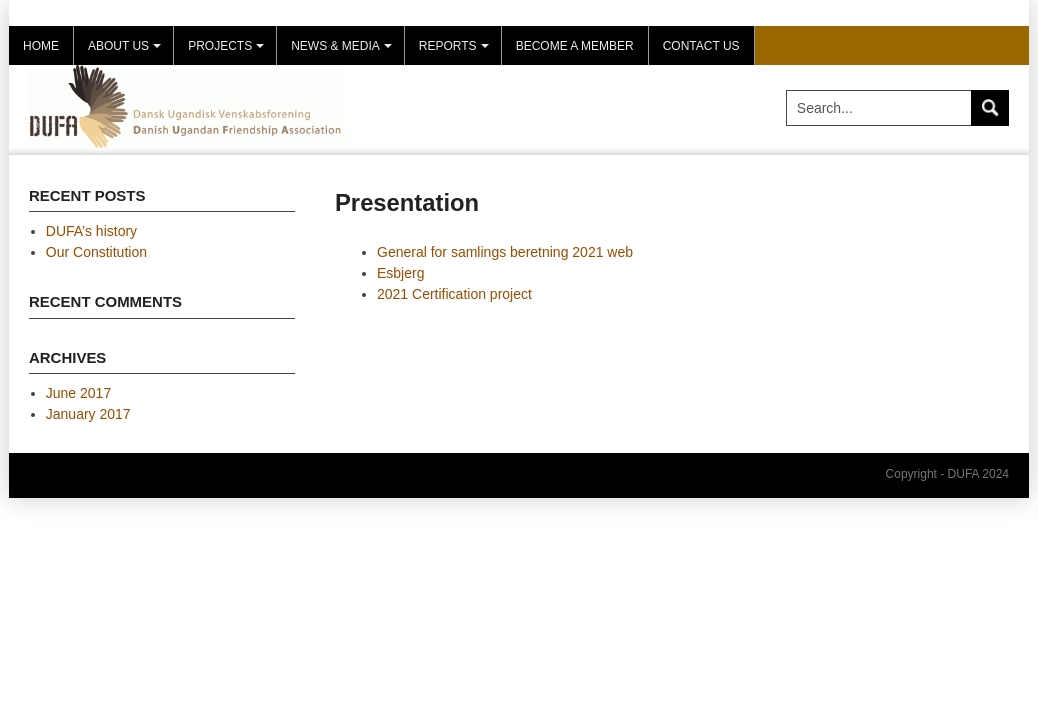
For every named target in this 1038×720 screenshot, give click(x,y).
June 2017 (78, 393)
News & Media (344, 52)
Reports (456, 52)
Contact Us (701, 46)
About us (127, 52)
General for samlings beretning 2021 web (505, 252)
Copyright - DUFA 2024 (947, 474)
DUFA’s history (91, 231)
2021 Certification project (454, 294)
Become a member (575, 46)
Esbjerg (400, 273)
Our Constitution (96, 252)
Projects (229, 52)
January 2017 (88, 414)
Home (41, 46)
